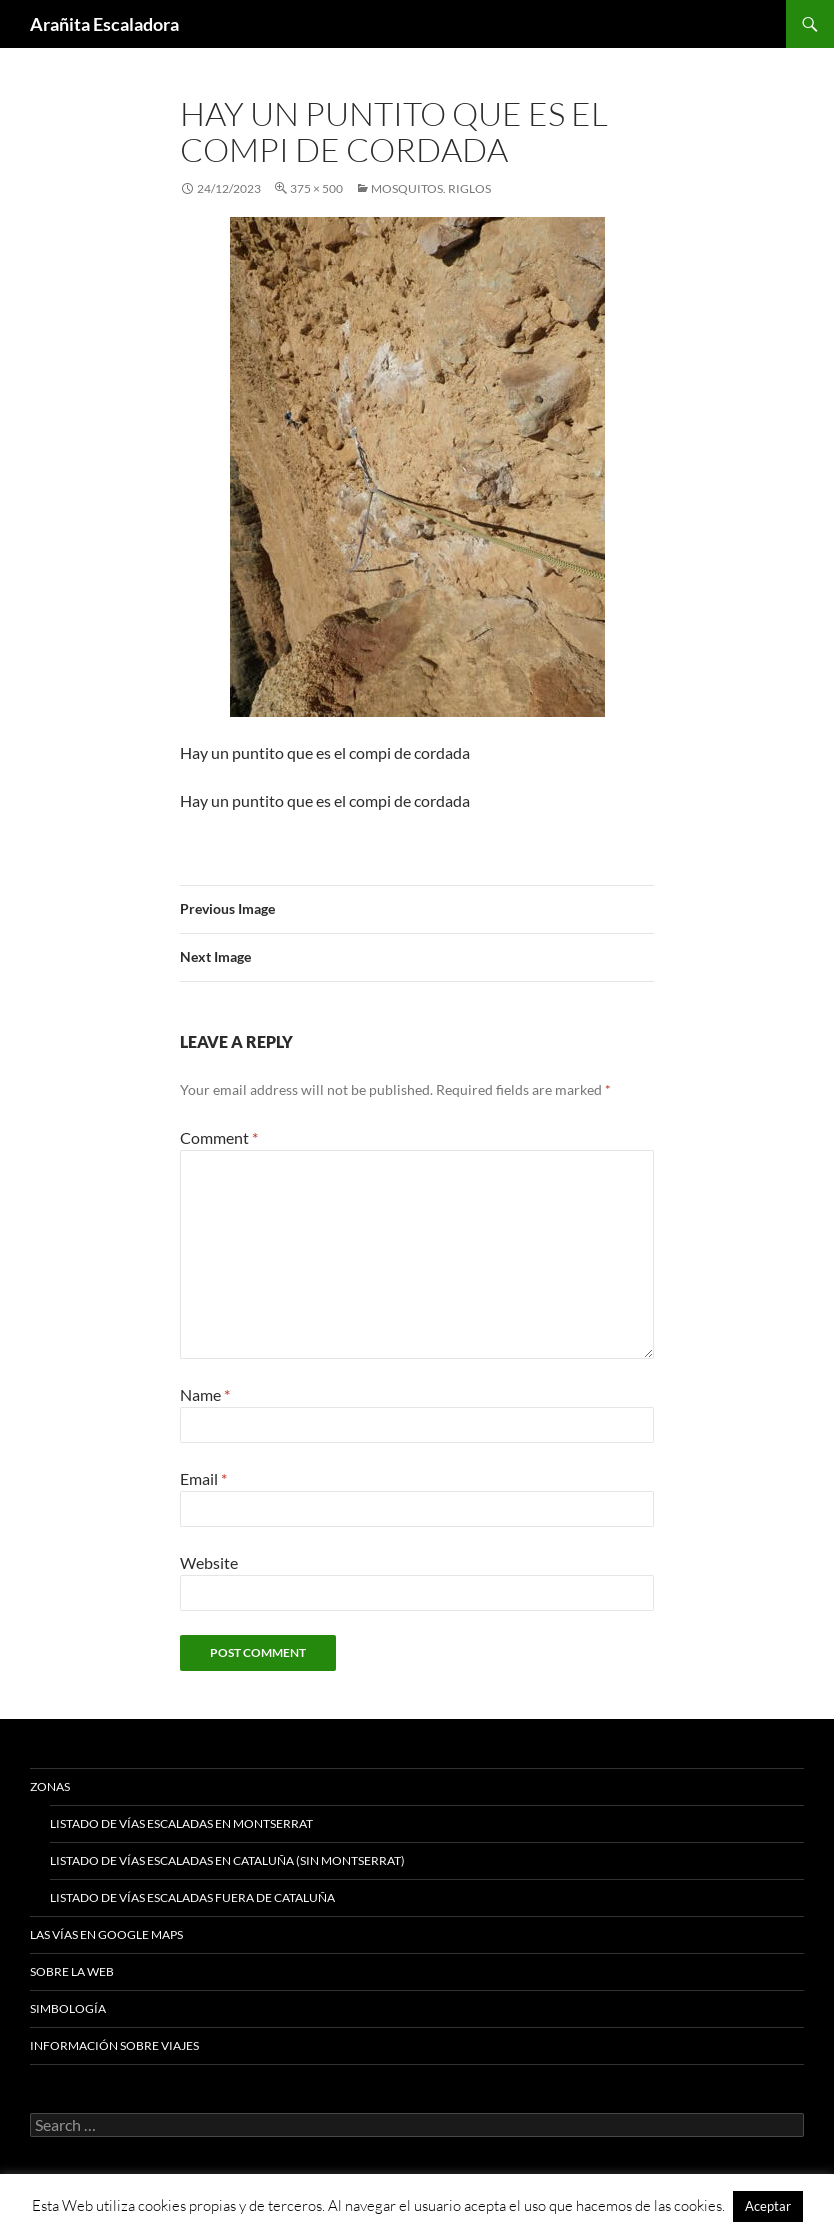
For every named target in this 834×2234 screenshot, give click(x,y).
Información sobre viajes (114, 2045)
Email (203, 1478)
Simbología (68, 2008)
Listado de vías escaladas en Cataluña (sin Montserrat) (227, 1860)
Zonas (50, 1786)
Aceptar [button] (768, 2206)
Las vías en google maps (106, 1934)
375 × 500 (316, 188)
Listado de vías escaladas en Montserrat (181, 1823)
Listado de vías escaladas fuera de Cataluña (192, 1897)
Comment (219, 1137)
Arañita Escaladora (104, 24)
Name (205, 1394)
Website (209, 1562)
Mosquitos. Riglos (431, 188)
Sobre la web (72, 1971)
